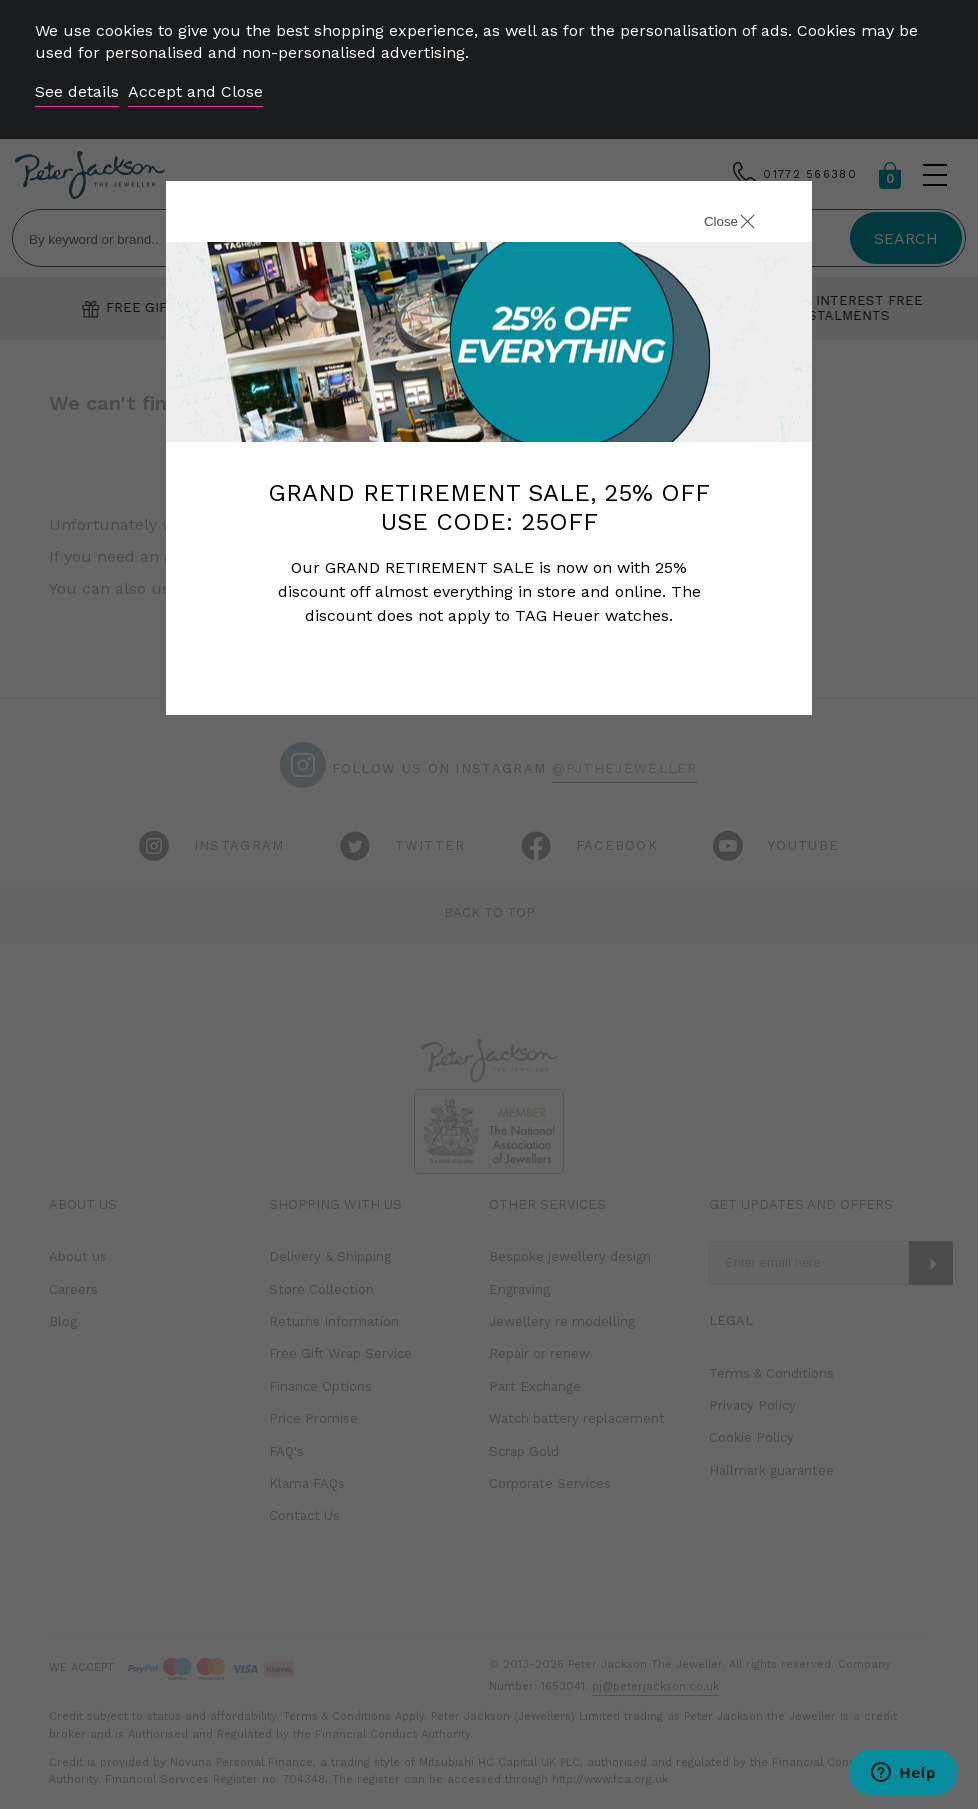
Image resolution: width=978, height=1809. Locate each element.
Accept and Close (195, 91)
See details (77, 91)
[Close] (707, 224)
